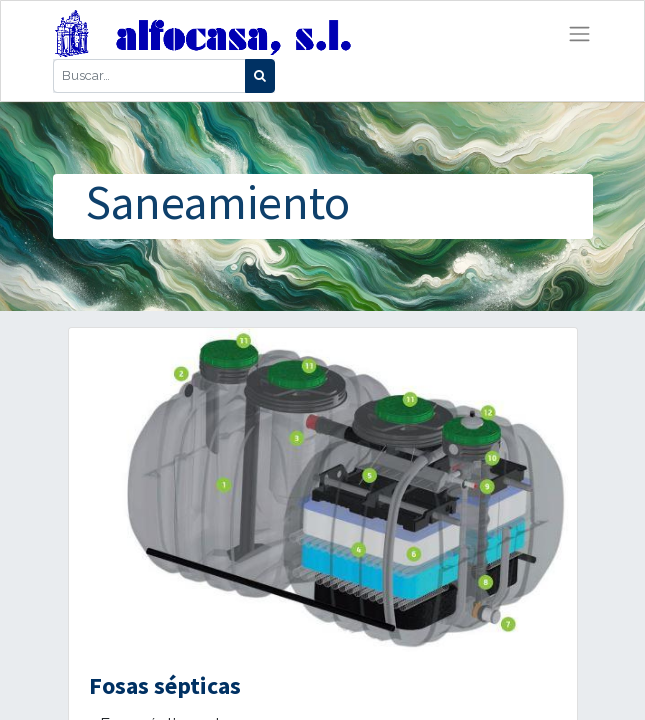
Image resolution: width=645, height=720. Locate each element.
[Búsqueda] (260, 76)
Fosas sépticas (165, 685)
